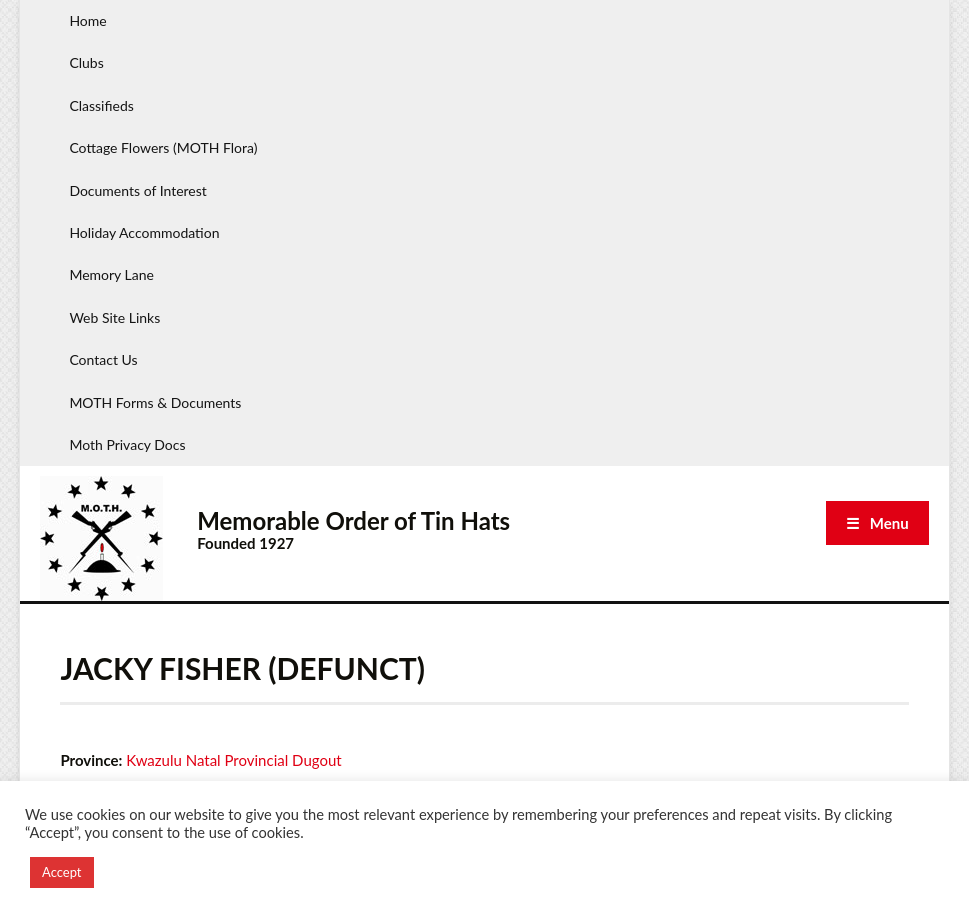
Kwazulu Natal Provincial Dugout (233, 760)
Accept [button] (62, 872)
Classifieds (101, 105)
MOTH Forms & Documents (155, 402)
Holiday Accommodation (144, 232)
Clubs (86, 62)
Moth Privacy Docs (127, 444)
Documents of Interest (137, 190)
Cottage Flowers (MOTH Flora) (163, 147)
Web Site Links (114, 317)
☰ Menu (877, 523)
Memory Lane (111, 274)
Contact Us (103, 359)
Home (87, 20)
